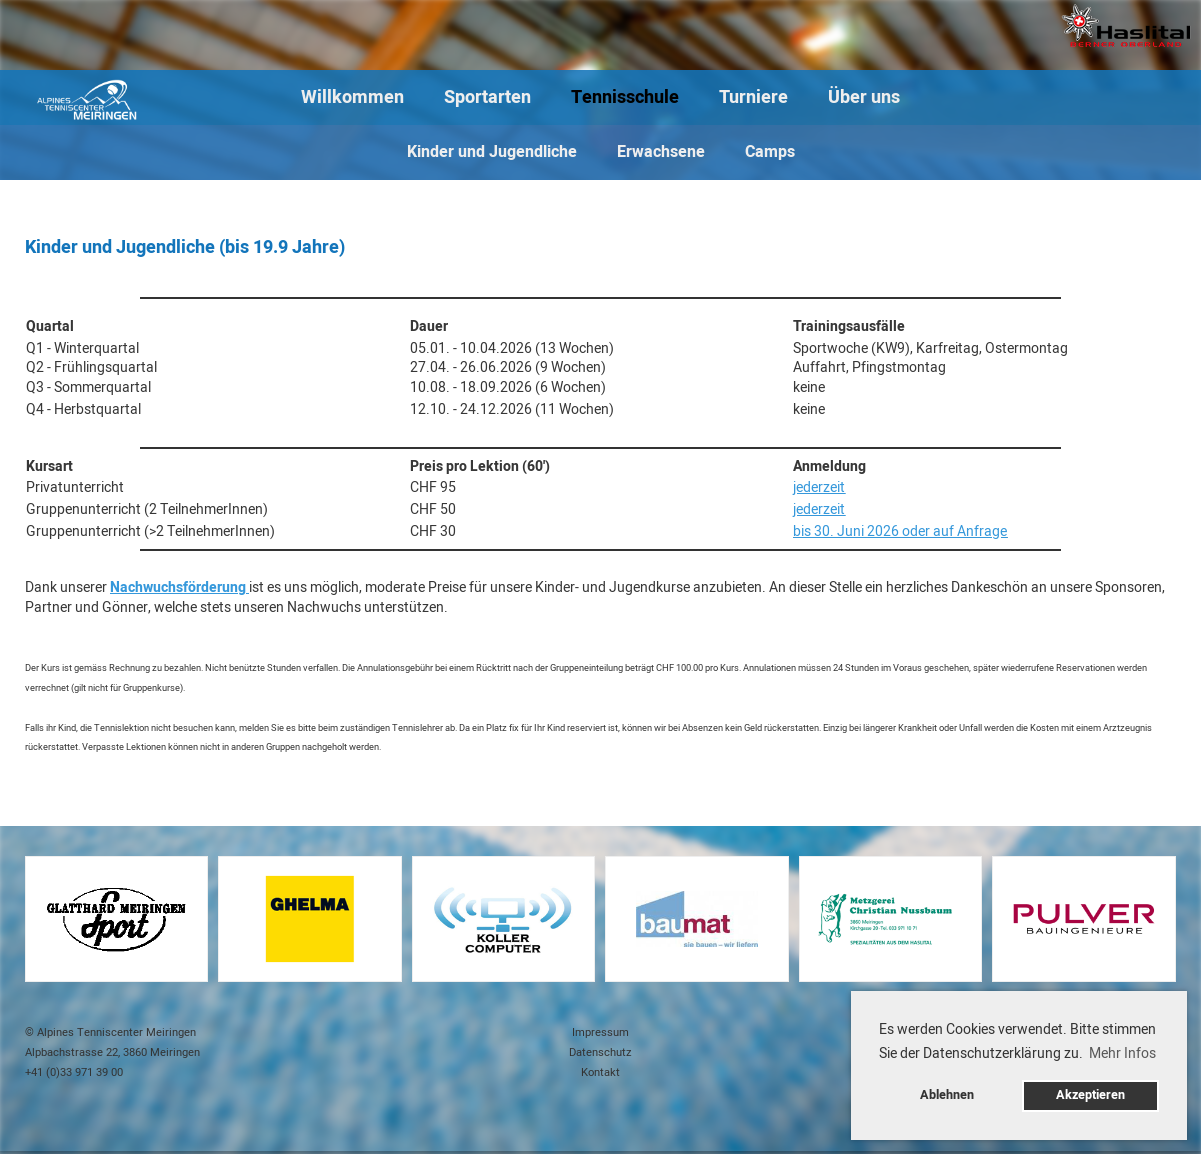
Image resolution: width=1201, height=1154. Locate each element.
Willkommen (352, 97)
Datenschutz (600, 1052)
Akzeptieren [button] (1090, 1095)
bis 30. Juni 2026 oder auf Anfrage (900, 531)
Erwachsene (661, 152)
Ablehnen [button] (947, 1095)
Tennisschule (625, 97)
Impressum (600, 1032)
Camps (770, 152)
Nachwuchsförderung (178, 587)
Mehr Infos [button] (1122, 1053)
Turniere (753, 97)
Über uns (864, 97)
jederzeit (819, 487)
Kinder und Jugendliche (492, 152)
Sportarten (487, 97)
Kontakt (600, 1072)
